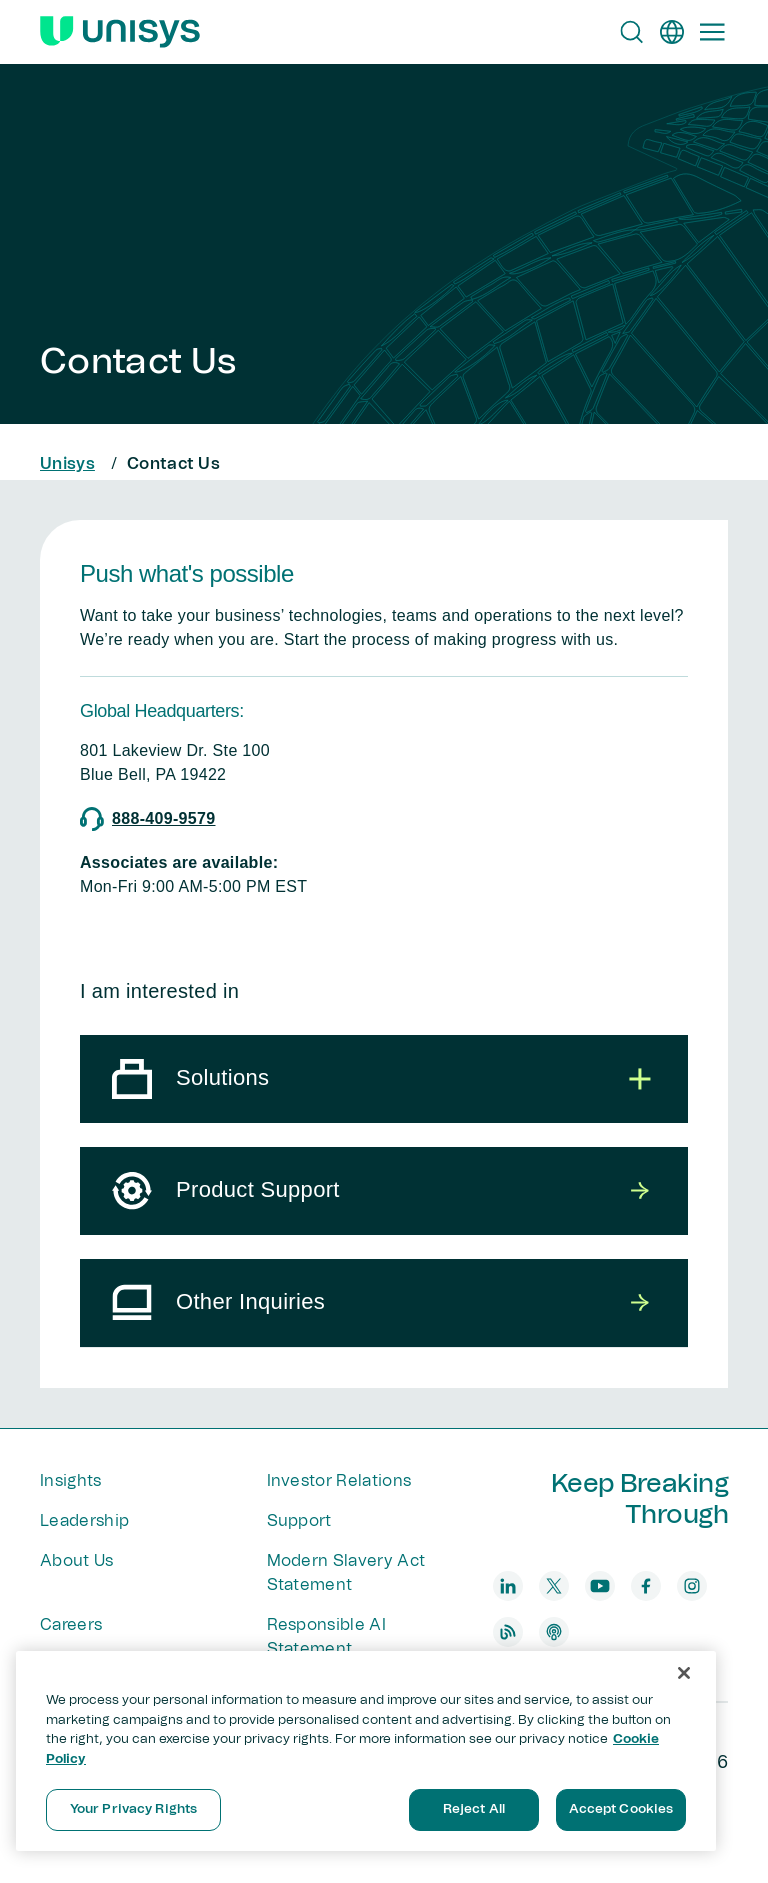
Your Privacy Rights (133, 1809)
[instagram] (692, 1586)
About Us (77, 1561)
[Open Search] (632, 32)
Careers (71, 1625)
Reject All (474, 1809)
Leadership (84, 1521)
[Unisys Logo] (120, 32)
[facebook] (646, 1586)
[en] (672, 32)
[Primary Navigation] (712, 32)
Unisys (67, 464)
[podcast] (554, 1632)
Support (299, 1521)
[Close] (684, 1673)
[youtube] (600, 1586)
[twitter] (554, 1586)
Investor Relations (339, 1481)
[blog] (508, 1632)
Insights (71, 1481)
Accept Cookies (621, 1809)
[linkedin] (508, 1586)
